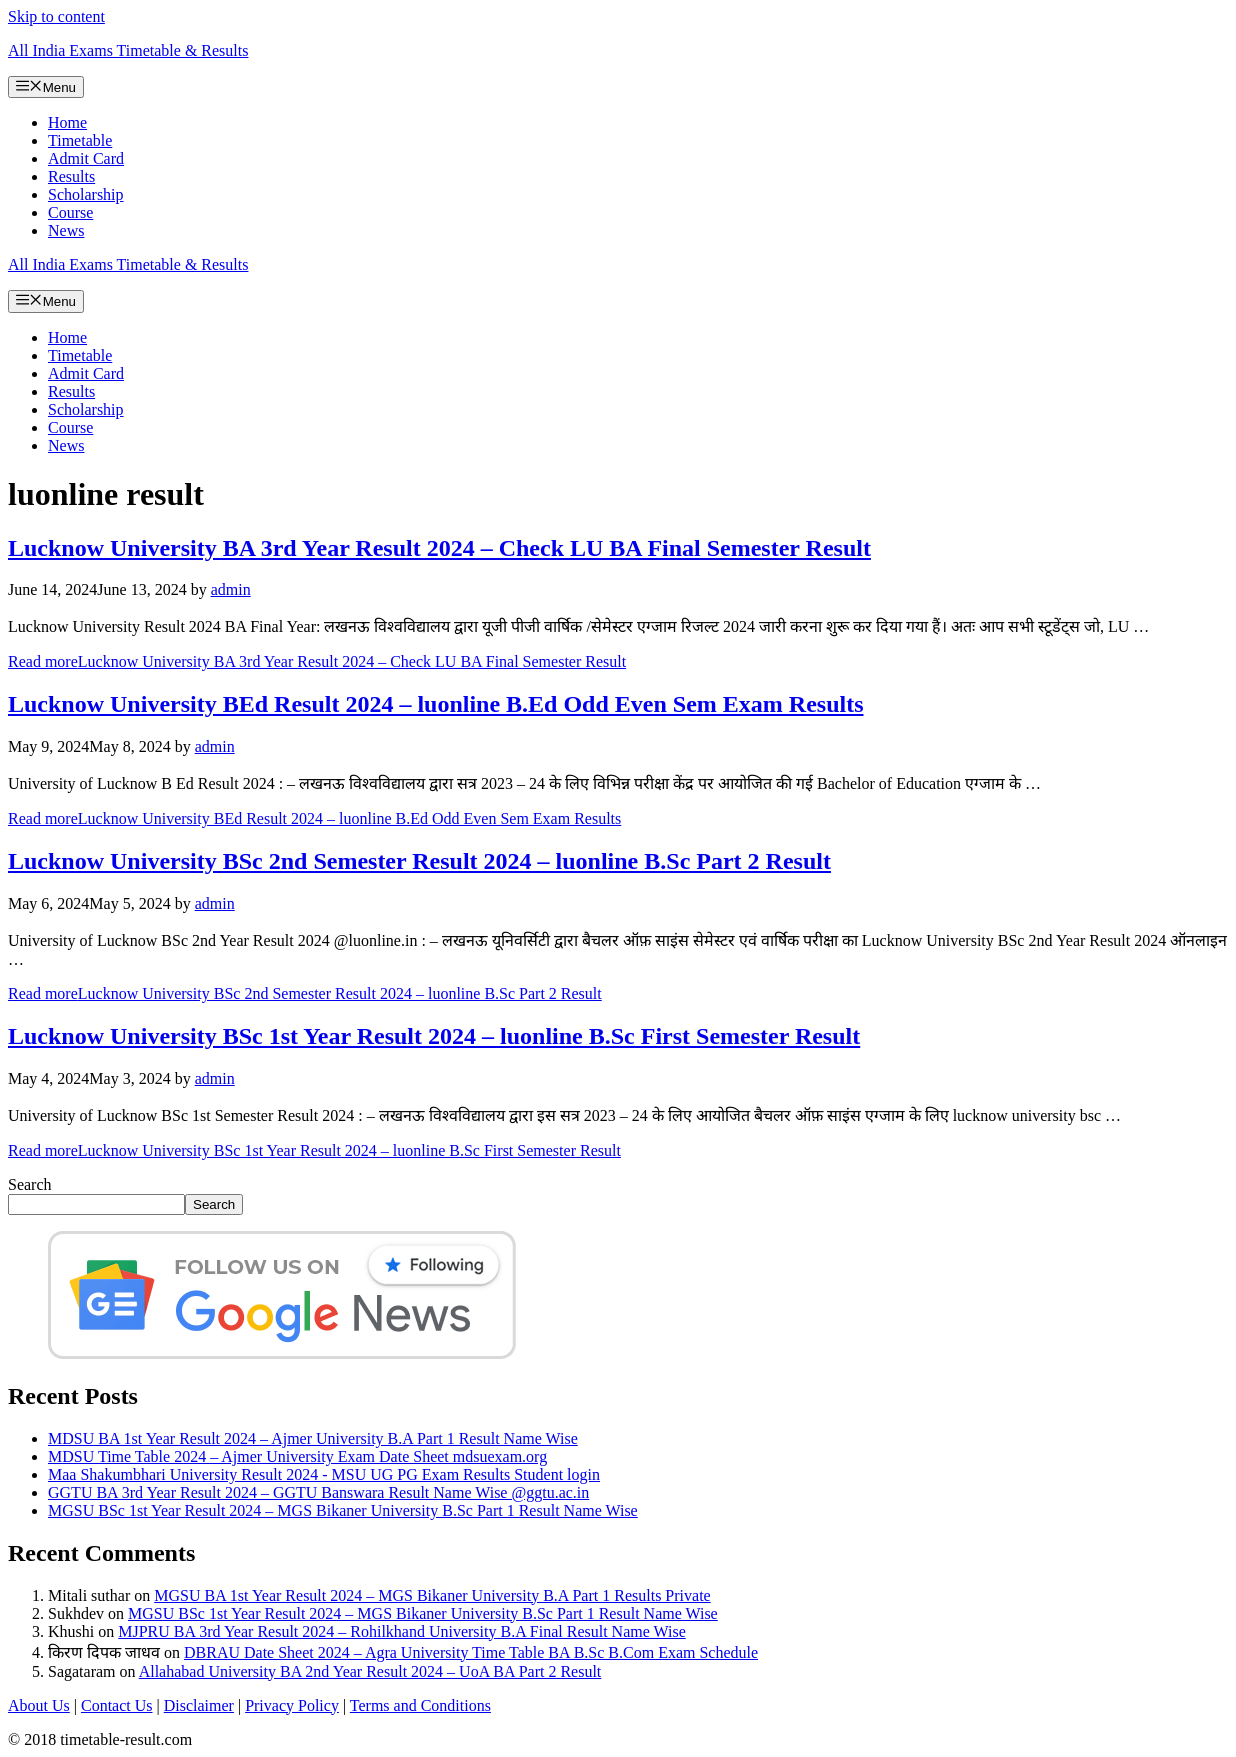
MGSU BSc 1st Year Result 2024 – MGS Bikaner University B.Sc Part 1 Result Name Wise (343, 1510)
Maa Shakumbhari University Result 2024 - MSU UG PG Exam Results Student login (324, 1474)
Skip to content (56, 16)
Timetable (80, 140)
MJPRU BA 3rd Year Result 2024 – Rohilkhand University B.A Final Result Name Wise (402, 1631)
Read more (317, 661)
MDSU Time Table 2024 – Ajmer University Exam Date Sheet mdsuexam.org (297, 1456)
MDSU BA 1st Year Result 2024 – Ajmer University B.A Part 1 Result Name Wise (313, 1438)
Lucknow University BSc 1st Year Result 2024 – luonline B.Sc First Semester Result (434, 1036)
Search (30, 1184)
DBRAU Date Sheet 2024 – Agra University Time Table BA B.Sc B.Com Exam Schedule (471, 1652)
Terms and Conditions (420, 1705)
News (66, 230)
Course (70, 212)
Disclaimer (199, 1705)
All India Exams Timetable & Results (128, 50)
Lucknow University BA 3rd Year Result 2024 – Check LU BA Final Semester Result (439, 548)
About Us (39, 1705)
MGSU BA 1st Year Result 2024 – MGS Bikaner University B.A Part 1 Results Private (432, 1595)
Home (67, 122)
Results (71, 176)
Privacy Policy (292, 1705)
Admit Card (86, 158)
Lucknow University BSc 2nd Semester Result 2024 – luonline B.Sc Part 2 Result (419, 861)
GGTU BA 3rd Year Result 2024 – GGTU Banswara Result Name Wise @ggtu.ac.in (318, 1492)
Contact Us (117, 1705)
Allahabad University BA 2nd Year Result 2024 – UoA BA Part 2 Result (370, 1671)
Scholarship (86, 194)
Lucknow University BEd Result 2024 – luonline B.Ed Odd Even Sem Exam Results (435, 704)
